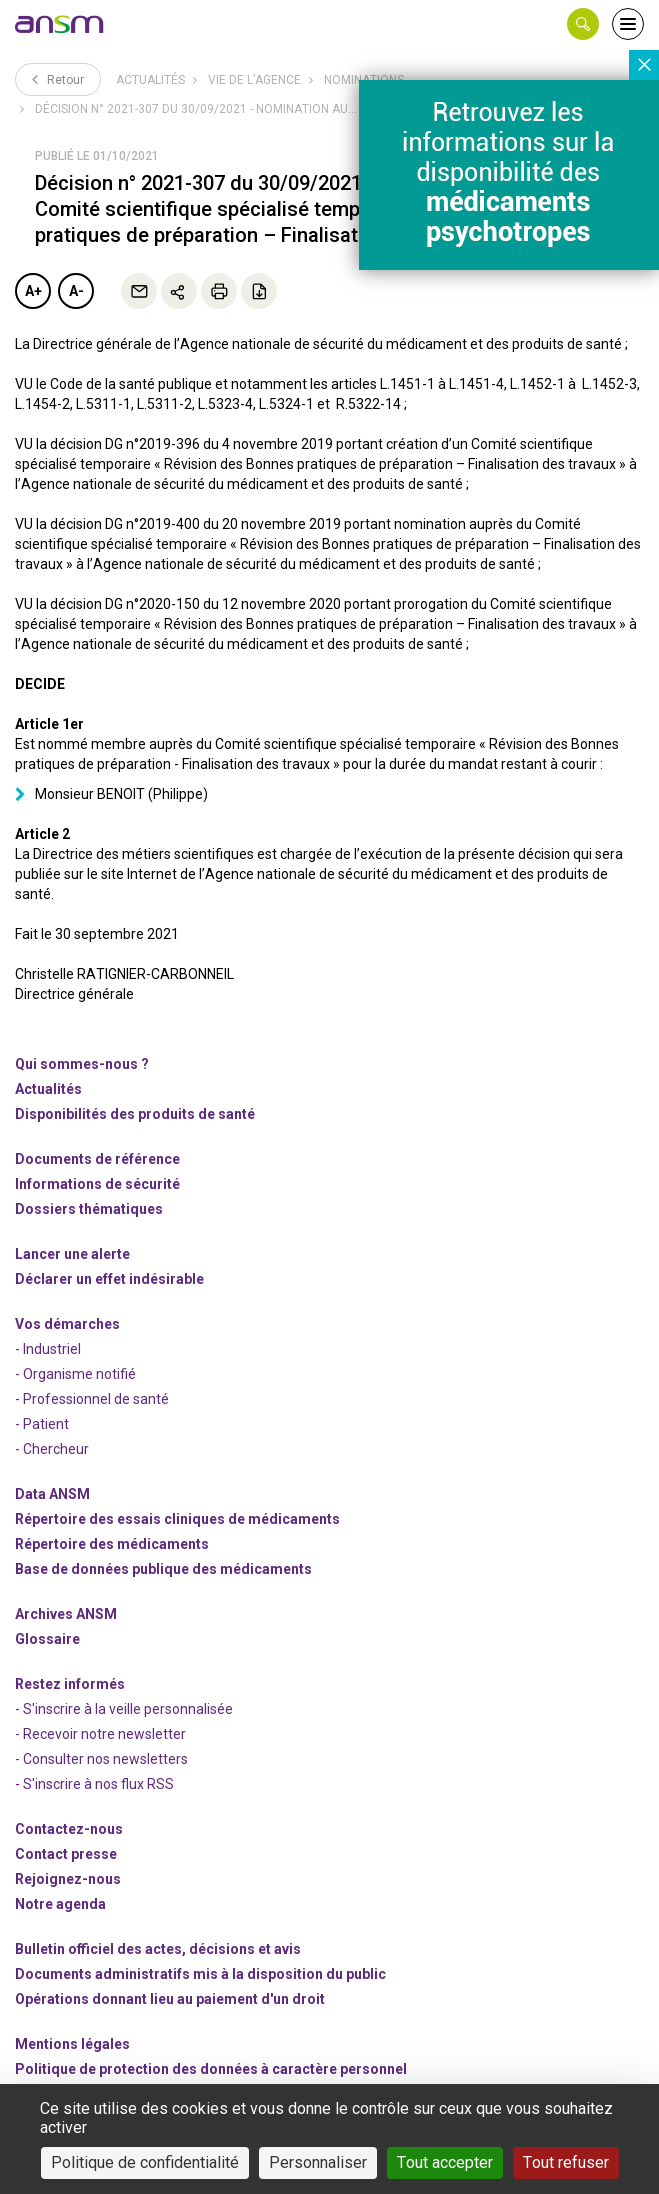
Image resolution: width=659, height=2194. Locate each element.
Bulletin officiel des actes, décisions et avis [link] (158, 1949)
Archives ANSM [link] (66, 1614)
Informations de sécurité (97, 1184)
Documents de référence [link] (97, 1159)
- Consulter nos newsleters (101, 1759)
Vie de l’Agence (254, 80)
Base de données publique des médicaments (163, 1569)
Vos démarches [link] (67, 1324)
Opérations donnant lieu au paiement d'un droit (170, 1999)
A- (76, 291)
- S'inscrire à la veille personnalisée (124, 1709)
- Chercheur (52, 1449)
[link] (60, 24)
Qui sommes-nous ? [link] (82, 1064)
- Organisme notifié (75, 1374)
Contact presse (66, 1854)
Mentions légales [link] (72, 2044)
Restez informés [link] (70, 1684)
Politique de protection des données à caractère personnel (211, 2069)
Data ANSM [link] (52, 1494)
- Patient (42, 1424)
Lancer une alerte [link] (72, 1254)
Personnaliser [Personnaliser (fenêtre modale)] (318, 2162)
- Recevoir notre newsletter (100, 1734)
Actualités (150, 80)
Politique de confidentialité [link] (145, 2162)
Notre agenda (60, 1904)
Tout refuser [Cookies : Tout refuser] (566, 2162)
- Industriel (48, 1349)
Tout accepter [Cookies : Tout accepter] (445, 2162)
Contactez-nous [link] (69, 1829)
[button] (583, 24)
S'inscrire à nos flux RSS (98, 1784)
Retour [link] (58, 79)
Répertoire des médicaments (112, 1544)
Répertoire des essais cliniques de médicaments (177, 1519)
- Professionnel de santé (92, 1399)
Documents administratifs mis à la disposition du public (200, 1974)
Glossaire (47, 1639)
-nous (68, 1879)
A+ (33, 291)
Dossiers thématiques (89, 1209)
